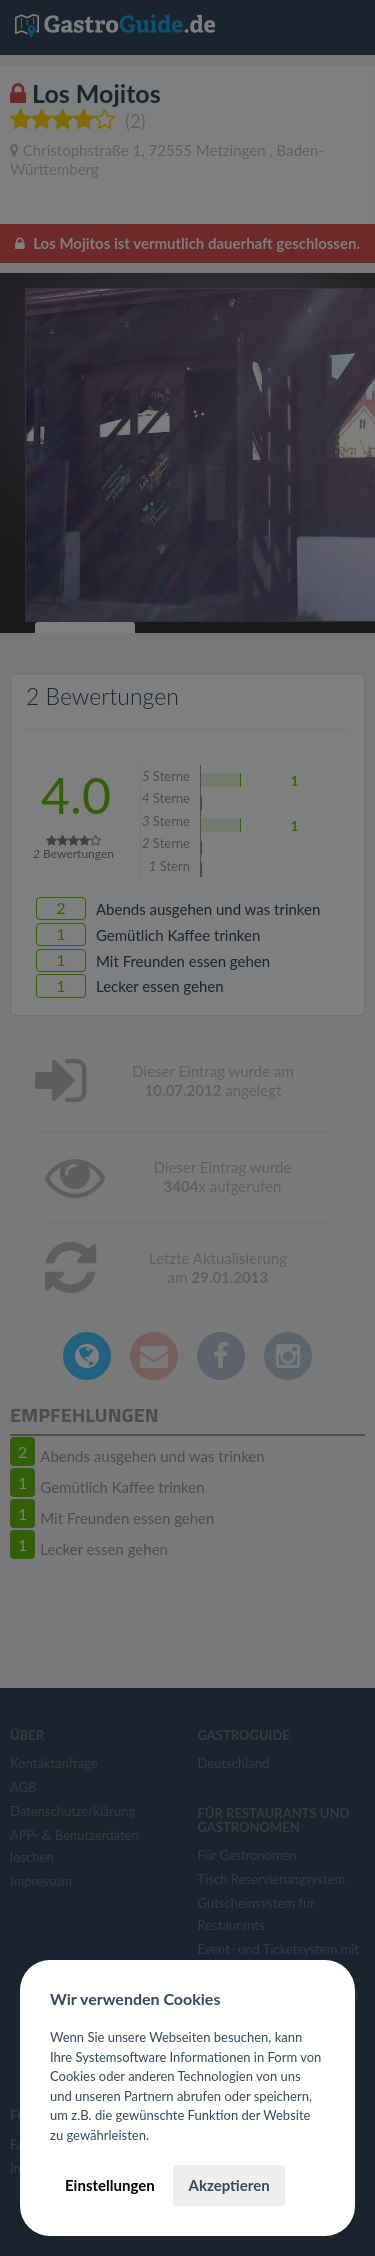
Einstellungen (110, 2185)
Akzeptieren (228, 2185)
